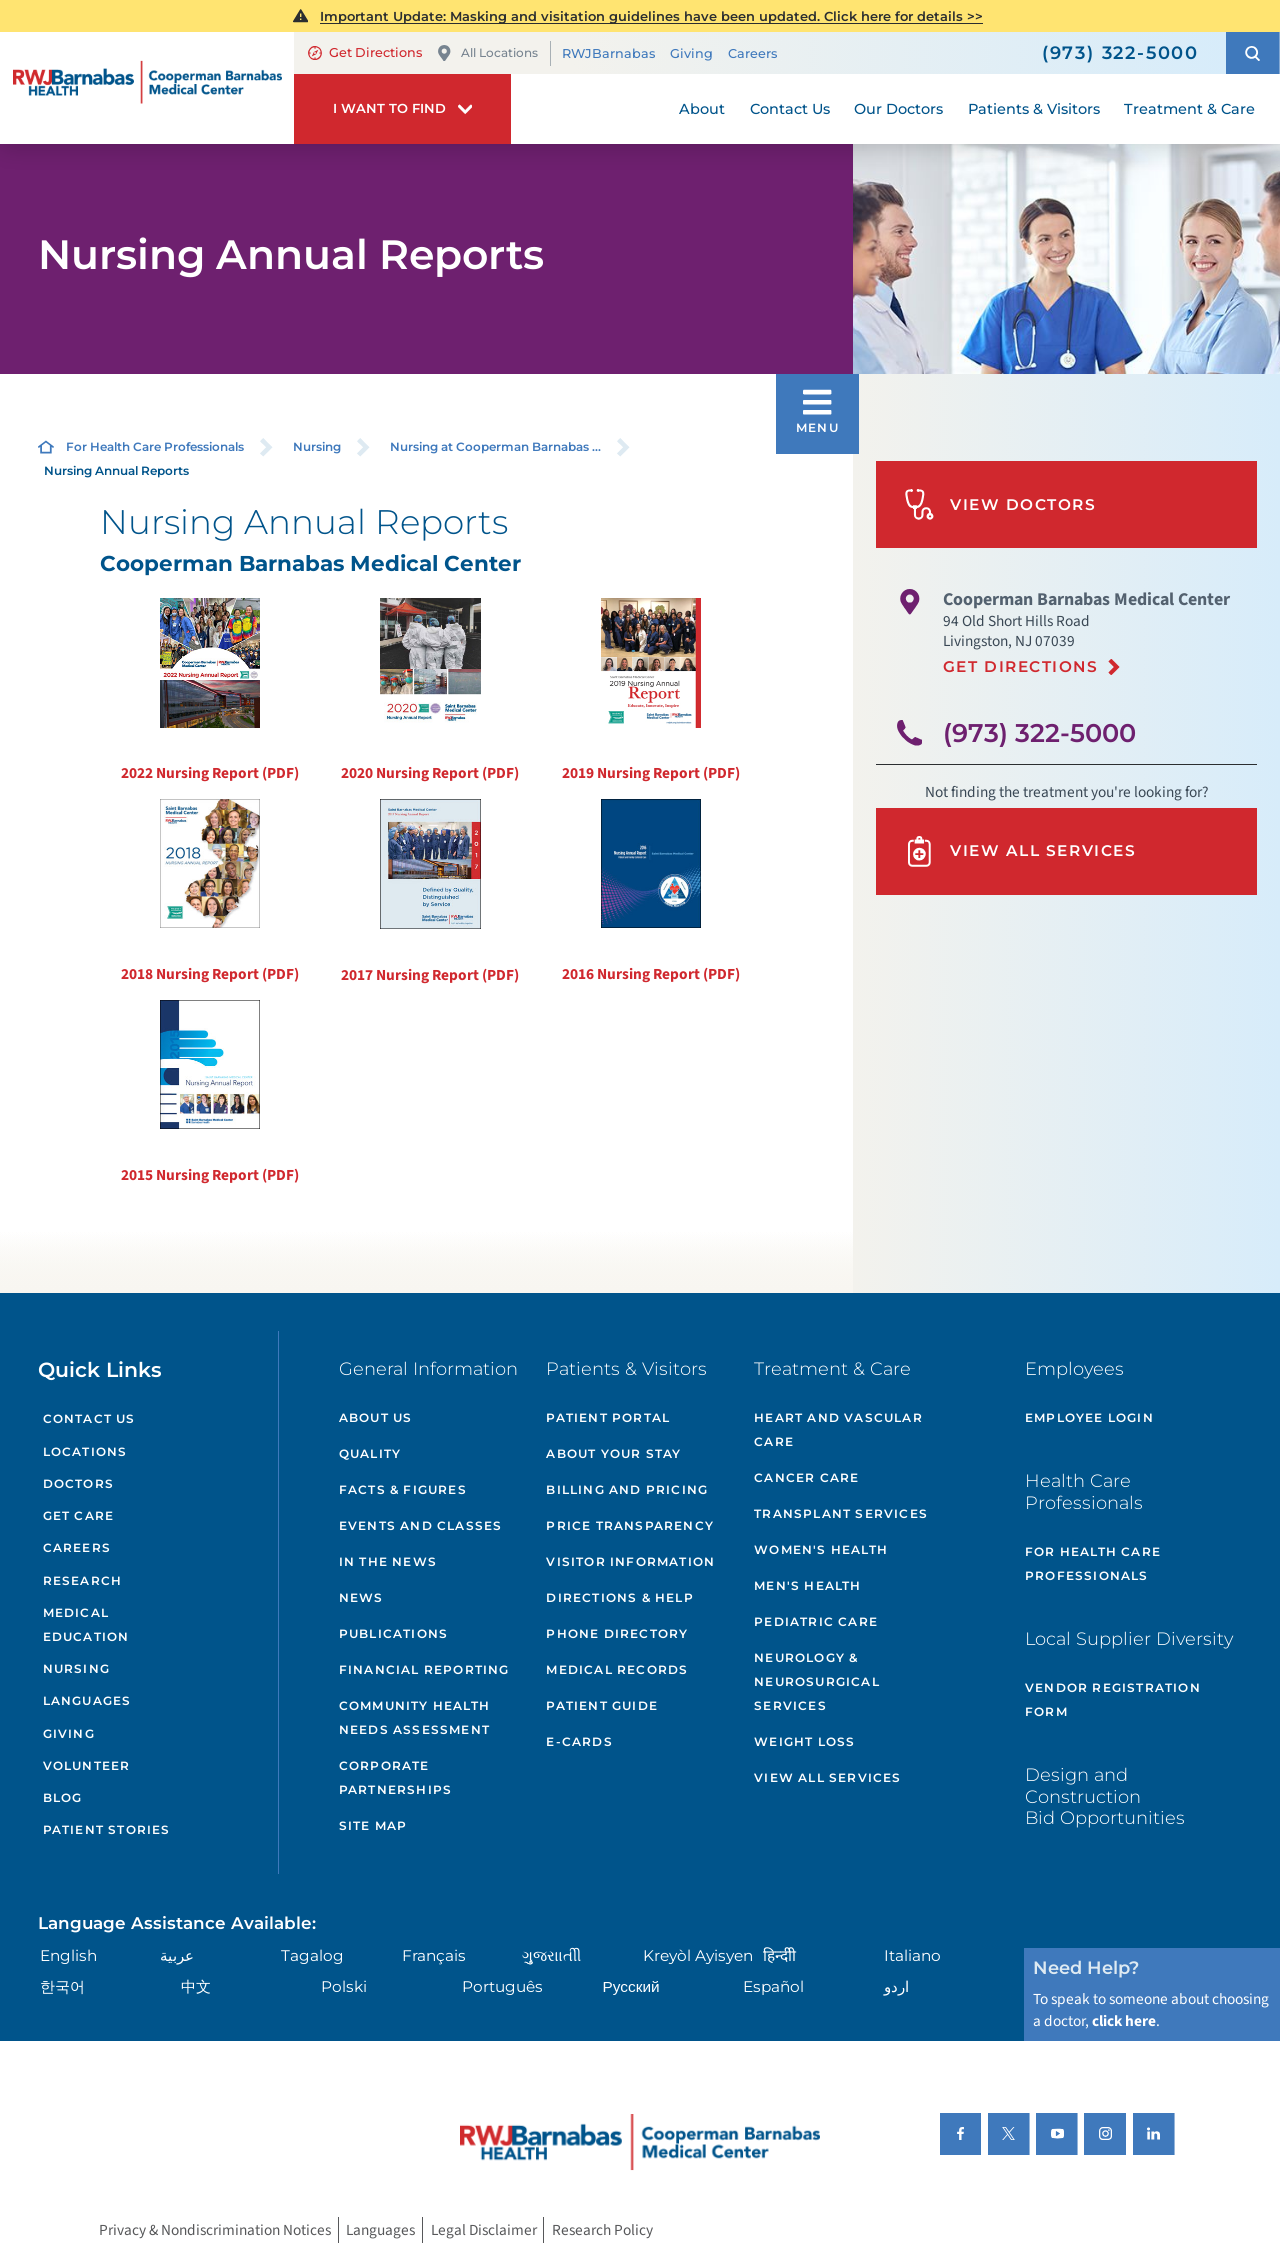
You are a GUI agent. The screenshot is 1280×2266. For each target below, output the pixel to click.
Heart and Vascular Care (838, 1429)
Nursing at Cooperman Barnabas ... (495, 446)
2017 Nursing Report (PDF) (430, 892)
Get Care (79, 1515)
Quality (370, 1453)
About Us (376, 1417)
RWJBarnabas (608, 53)
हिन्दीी (779, 1955)
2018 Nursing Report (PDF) (210, 892)
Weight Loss (804, 1741)
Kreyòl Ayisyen (698, 1955)
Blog (63, 1797)
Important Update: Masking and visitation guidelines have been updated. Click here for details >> (651, 16)
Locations (85, 1451)
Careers (752, 53)
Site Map (373, 1825)
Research (83, 1580)
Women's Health (821, 1549)
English (68, 1955)
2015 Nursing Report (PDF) (210, 1093)
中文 (196, 1986)
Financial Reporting (424, 1669)
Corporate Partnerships (395, 1777)
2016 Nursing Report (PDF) (651, 892)
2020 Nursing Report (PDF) (430, 691)
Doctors (78, 1483)
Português (502, 1986)
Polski (344, 1986)
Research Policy (602, 2230)
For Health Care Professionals (155, 446)
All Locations (487, 53)
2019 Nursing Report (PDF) (651, 691)
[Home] (147, 87)
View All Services (1020, 851)
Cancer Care (806, 1477)
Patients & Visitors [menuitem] (1034, 109)
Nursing (317, 446)
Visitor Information (630, 1561)
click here (1124, 2021)
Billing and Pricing (627, 1489)
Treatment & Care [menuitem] (1189, 109)
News (361, 1597)
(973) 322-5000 (1039, 732)
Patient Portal (608, 1417)
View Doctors (1000, 504)
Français (434, 1955)
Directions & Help (619, 1597)
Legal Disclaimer (484, 2230)
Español (773, 1986)
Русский (631, 1986)
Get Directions (365, 52)
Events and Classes (421, 1525)
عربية (177, 1955)
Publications (393, 1633)
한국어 (62, 1986)
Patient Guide (602, 1705)
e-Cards (579, 1741)
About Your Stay (613, 1453)
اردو (896, 1986)
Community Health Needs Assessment (414, 1717)
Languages (87, 1700)
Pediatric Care (816, 1621)
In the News (388, 1561)
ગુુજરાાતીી (551, 1955)
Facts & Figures (403, 1489)
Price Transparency (630, 1525)
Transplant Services (841, 1513)
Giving (691, 53)
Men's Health (807, 1585)
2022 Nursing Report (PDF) (210, 691)
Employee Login (1089, 1417)
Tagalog (312, 1955)
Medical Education (86, 1624)
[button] (1253, 53)
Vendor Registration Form (1113, 1699)
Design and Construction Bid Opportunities (1105, 1796)
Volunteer (87, 1765)
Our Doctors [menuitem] (898, 109)
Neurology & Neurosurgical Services (817, 1681)
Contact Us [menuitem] (790, 109)
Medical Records (617, 1669)
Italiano (912, 1955)
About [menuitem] (702, 109)
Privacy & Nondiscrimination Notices (215, 2230)
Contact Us (89, 1418)
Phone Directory (617, 1633)
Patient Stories (107, 1829)
